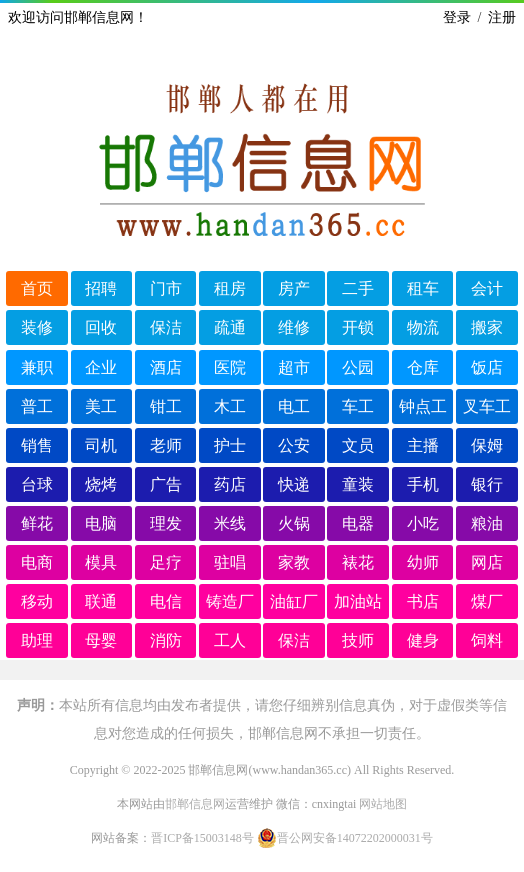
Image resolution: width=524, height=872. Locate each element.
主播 (423, 445)
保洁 (166, 327)
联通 (101, 601)
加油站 (358, 601)
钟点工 (423, 406)
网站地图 (383, 804)
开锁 (358, 327)
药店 (230, 484)
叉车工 (487, 406)
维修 (294, 327)
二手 (358, 288)
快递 (294, 484)
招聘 (101, 288)
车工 (358, 406)
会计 (487, 288)
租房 (230, 288)
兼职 (37, 367)
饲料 (487, 640)
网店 (487, 562)
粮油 (487, 523)
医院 (230, 367)
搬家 (487, 327)
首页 (37, 288)
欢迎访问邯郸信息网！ (78, 17)
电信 (166, 601)
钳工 (166, 406)
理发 (166, 523)
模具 (101, 562)
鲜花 (37, 523)
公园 (358, 367)
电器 (358, 523)
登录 (457, 17)
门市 (166, 288)
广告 (166, 484)
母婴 (101, 640)
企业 (101, 367)
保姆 (487, 445)
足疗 (166, 562)
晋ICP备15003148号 (202, 838)
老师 (166, 445)
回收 (101, 327)
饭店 (487, 367)
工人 (230, 640)
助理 (37, 640)
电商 (37, 562)
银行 (487, 484)
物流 (423, 327)
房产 (294, 288)
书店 (423, 601)
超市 (294, 367)
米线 (230, 523)
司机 (101, 445)
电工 (294, 406)
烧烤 (101, 484)
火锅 (294, 523)
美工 (101, 406)
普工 (37, 406)
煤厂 (487, 601)
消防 (166, 640)
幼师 (423, 562)
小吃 (423, 523)
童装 (358, 484)
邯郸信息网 (195, 804)
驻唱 (230, 562)
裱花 (358, 562)
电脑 (101, 523)
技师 (358, 640)
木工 (230, 406)
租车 (423, 288)
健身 (423, 640)
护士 (230, 445)
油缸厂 (294, 601)
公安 (294, 445)
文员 (358, 445)
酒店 (166, 367)
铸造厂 (230, 601)
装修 (37, 327)
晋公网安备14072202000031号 (345, 838)
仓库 (423, 367)
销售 (37, 445)
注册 (502, 17)
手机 (423, 484)
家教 (294, 562)
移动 (37, 601)
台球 (37, 484)
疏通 (230, 327)
